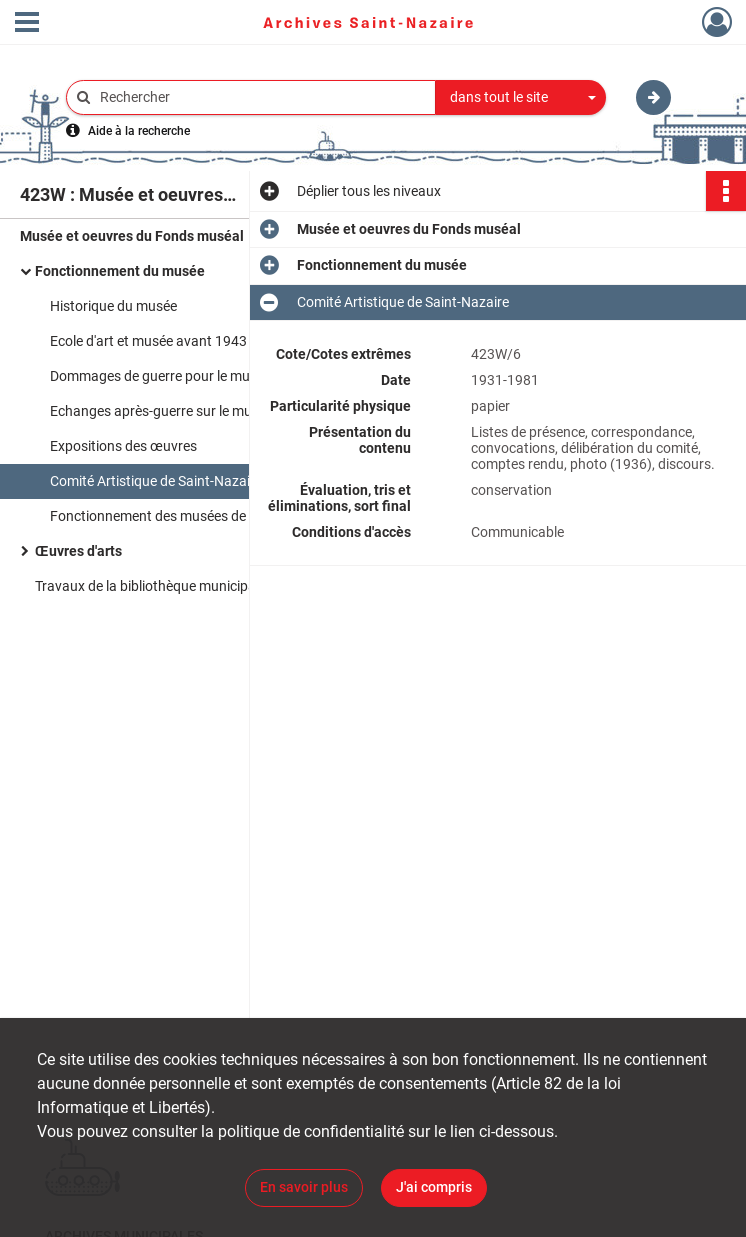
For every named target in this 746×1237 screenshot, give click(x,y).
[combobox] (521, 98)
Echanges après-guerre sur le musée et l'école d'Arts (208, 411)
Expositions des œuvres (123, 446)
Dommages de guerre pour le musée (160, 376)
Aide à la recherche (139, 131)
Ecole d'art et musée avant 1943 (148, 341)
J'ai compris (434, 1187)
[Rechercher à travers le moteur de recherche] (261, 97)
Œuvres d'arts (78, 551)
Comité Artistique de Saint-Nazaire (156, 481)
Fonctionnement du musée (120, 271)
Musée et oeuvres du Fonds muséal (132, 236)
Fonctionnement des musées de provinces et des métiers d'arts (243, 516)
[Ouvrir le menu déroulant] (27, 24)
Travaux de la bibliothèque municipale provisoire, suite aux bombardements (235, 586)
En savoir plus (304, 1187)
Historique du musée (113, 306)
